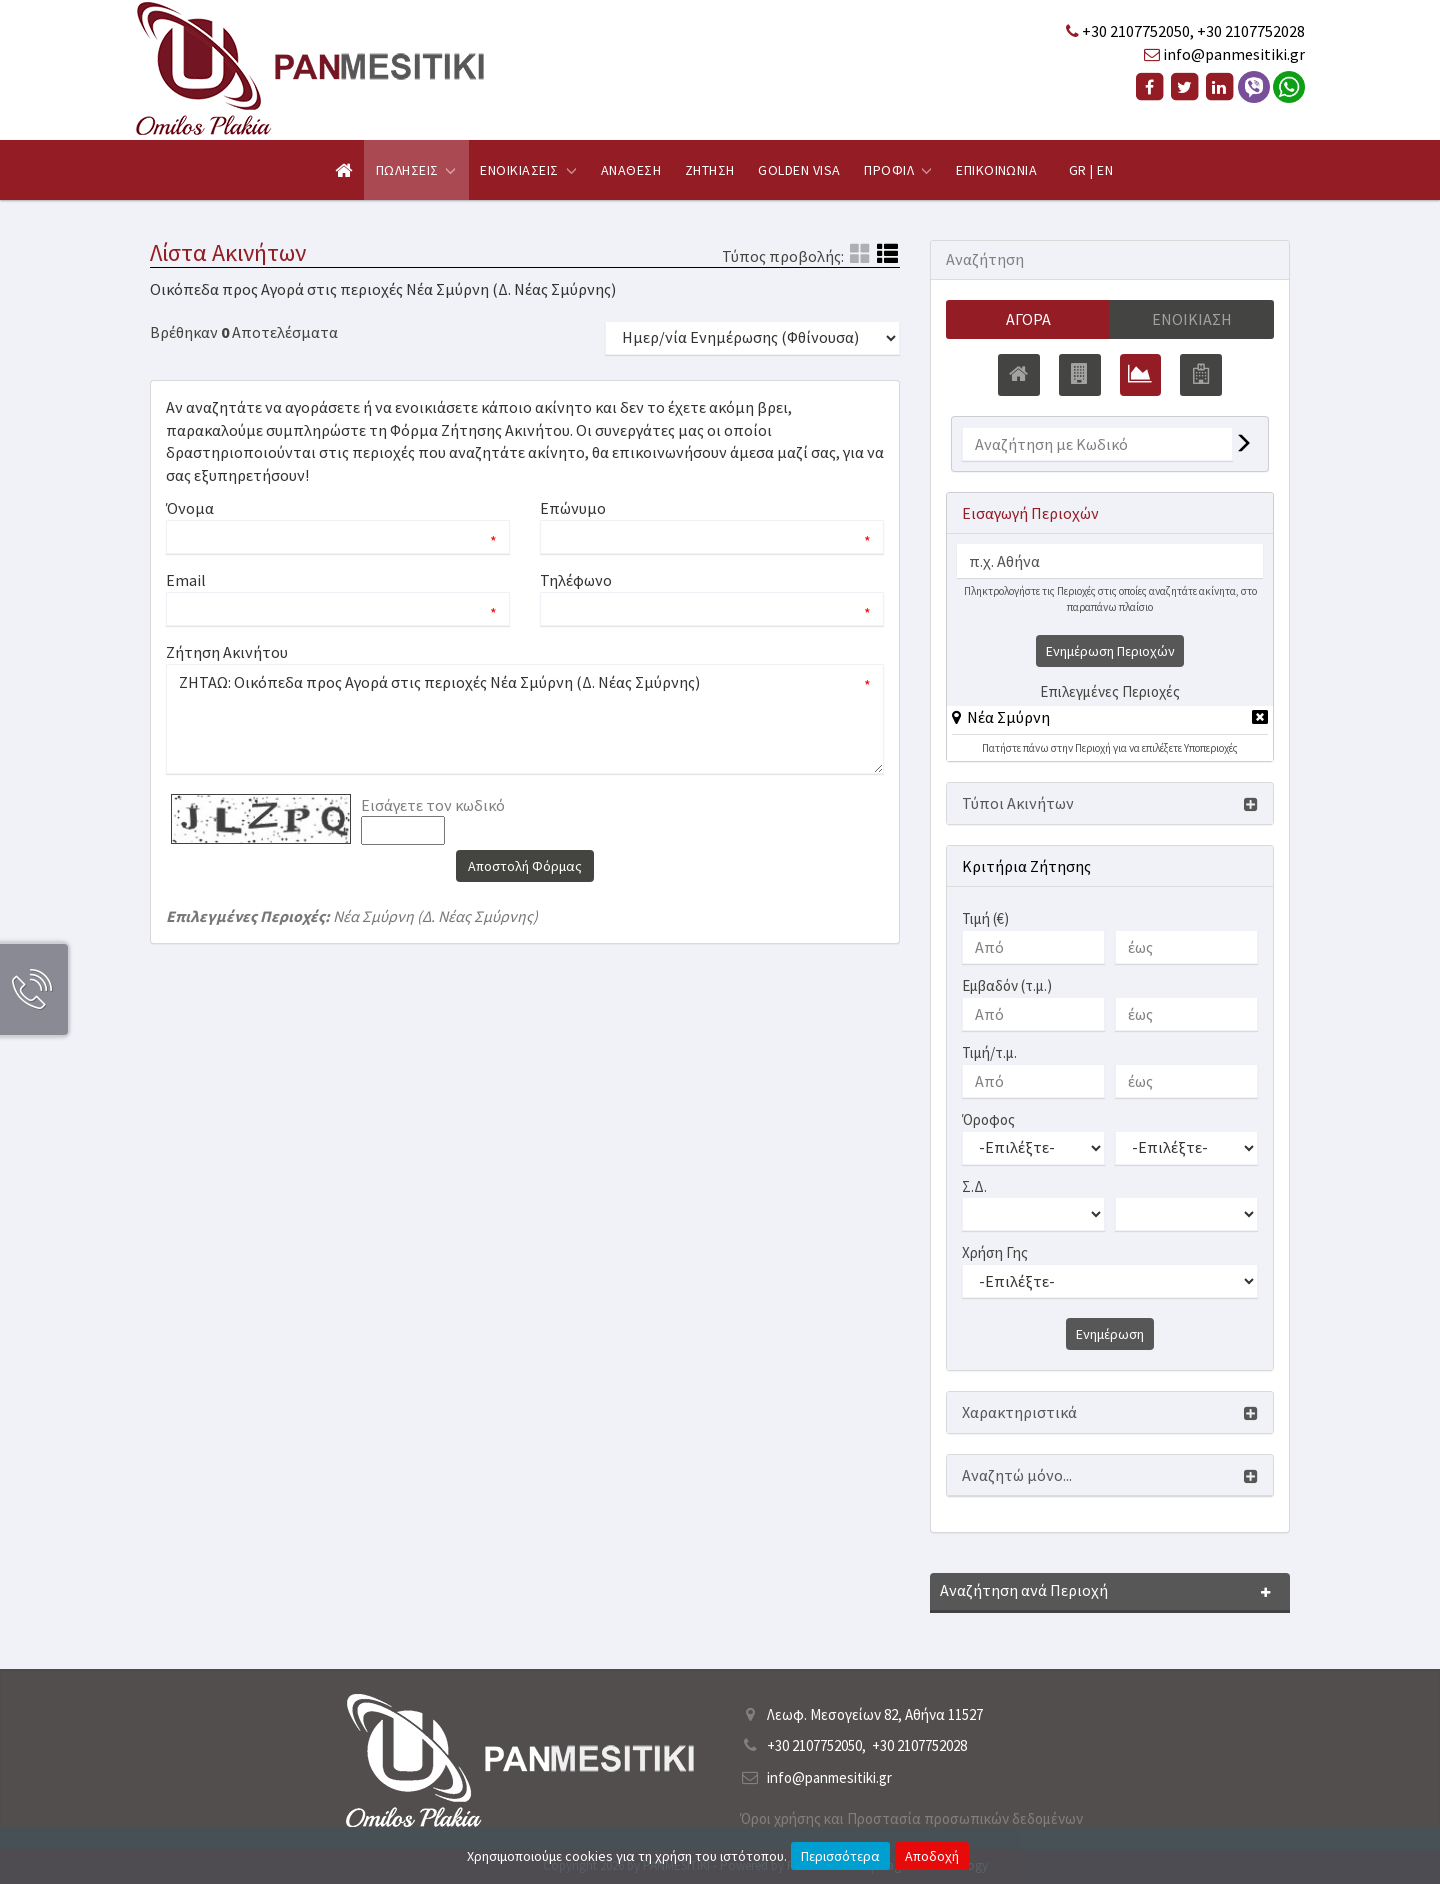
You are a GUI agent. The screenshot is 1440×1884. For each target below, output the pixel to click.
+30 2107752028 (1251, 31)
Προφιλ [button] (898, 170)
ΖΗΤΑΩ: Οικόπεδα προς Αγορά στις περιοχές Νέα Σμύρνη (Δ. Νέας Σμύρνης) (525, 719)
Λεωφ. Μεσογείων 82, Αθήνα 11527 (875, 1714)
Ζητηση (710, 170)
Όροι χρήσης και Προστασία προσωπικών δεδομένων (911, 1818)
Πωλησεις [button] (416, 170)
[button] (1001, 718)
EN (1105, 170)
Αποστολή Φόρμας (525, 866)
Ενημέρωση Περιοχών (1110, 652)
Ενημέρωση (1110, 1335)
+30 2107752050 (1136, 31)
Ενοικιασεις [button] (528, 170)
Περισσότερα (840, 1856)
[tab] (1110, 721)
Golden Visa (799, 170)
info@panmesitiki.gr (1234, 54)
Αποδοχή (932, 1856)
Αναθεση (631, 170)
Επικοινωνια (996, 170)
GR (1078, 170)
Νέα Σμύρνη (1008, 718)
